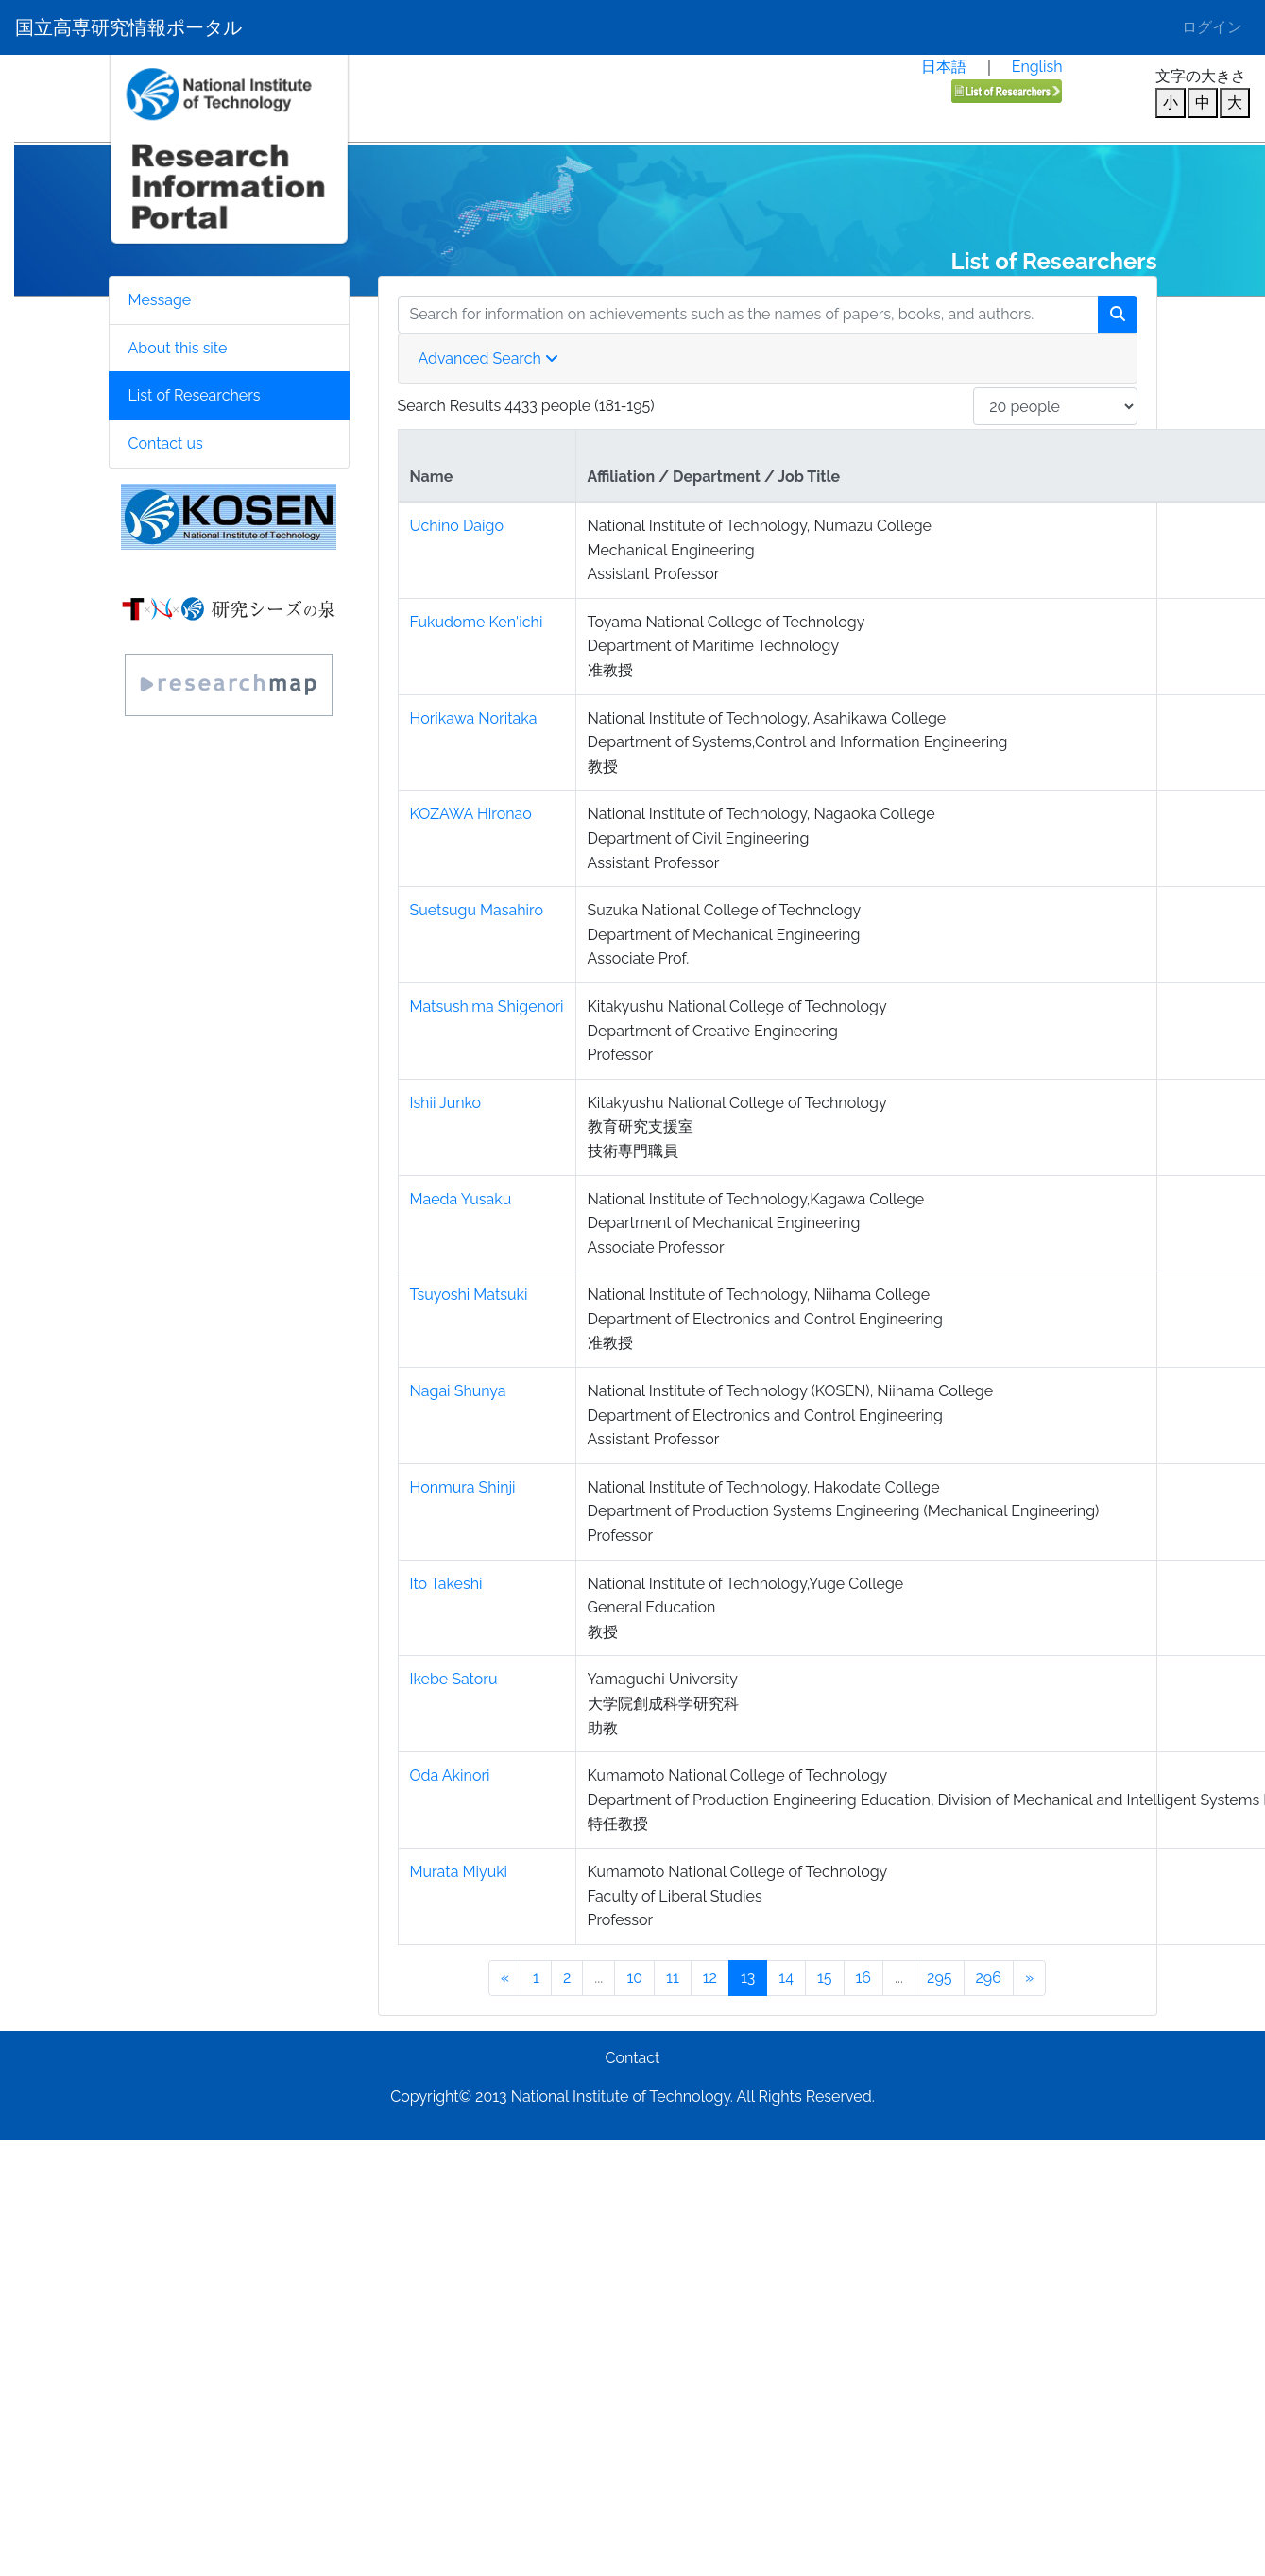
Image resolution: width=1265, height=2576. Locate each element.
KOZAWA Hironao (471, 814)
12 (710, 1978)
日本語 (943, 67)
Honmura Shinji (463, 1487)
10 (634, 1978)
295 (939, 1978)
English (1037, 67)
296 (988, 1978)
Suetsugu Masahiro (476, 910)
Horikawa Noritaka (474, 718)
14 (786, 1978)
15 (824, 1978)
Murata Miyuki (459, 1872)
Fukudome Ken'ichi (476, 622)
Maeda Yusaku (461, 1199)
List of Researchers (194, 395)
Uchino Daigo (457, 526)
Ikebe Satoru (454, 1679)
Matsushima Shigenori (487, 1006)
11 (672, 1978)
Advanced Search (488, 358)
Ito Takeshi (446, 1584)
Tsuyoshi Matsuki (469, 1295)
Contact (633, 2058)
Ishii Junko (446, 1103)
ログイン (1212, 27)
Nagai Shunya (458, 1391)
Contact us (165, 443)
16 (864, 1978)
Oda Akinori (450, 1775)
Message (160, 300)
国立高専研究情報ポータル (128, 27)
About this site (178, 348)
